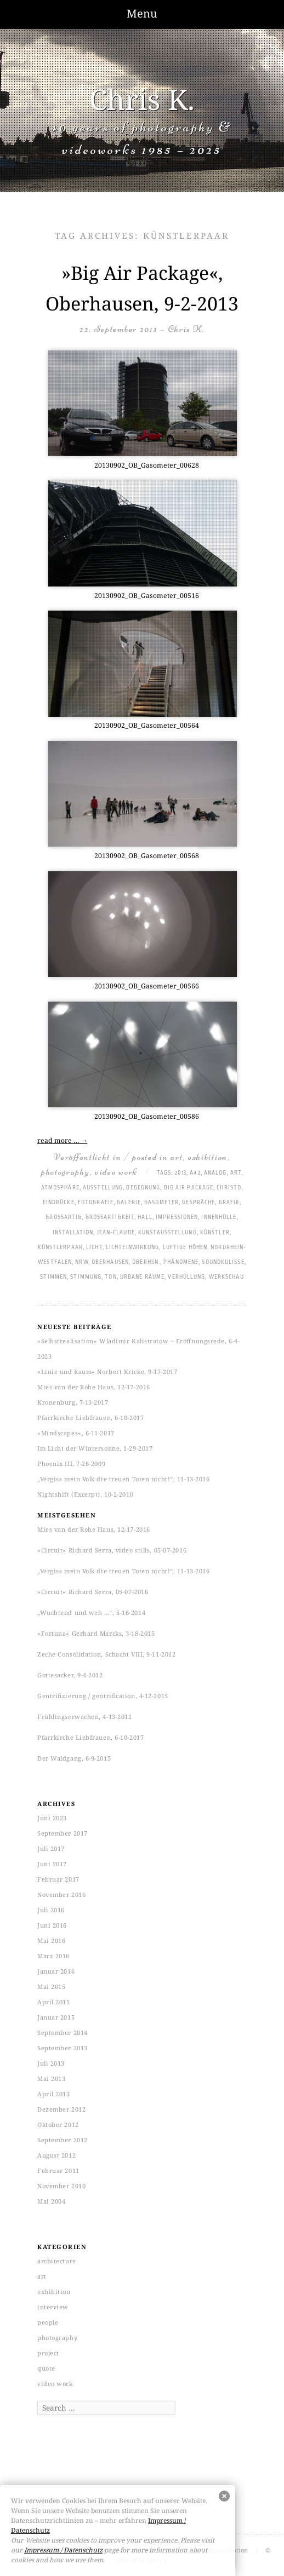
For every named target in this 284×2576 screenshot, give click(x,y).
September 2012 (62, 2140)
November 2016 (61, 1894)
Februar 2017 (58, 1879)
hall (145, 1217)
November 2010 (61, 2186)
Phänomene (180, 1262)
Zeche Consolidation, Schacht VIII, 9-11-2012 (106, 1654)
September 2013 (62, 2048)
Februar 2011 (58, 2170)
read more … (62, 1140)
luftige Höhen (185, 1247)
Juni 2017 (52, 1864)
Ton (110, 1277)
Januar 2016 (56, 1971)
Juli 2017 (51, 1848)
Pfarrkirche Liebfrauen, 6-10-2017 (90, 1417)
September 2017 (62, 1833)
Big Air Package (189, 1188)
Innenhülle (218, 1217)
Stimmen (53, 1277)
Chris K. (142, 98)
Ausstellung (103, 1188)
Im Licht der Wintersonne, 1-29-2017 (94, 1448)
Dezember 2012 (61, 2109)
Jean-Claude (116, 1232)
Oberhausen (110, 1262)
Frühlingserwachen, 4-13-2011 (84, 1716)
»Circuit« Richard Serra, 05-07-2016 (92, 1592)
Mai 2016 (51, 1940)
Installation (73, 1232)
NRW (81, 1262)
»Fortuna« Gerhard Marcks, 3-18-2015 (96, 1633)
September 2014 (62, 2032)
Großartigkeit (110, 1217)
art (177, 1157)
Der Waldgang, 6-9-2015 (74, 1758)
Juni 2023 (52, 1818)
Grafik (229, 1202)
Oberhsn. (146, 1262)
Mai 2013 (51, 2078)
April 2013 (53, 2094)
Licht (94, 1247)
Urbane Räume (142, 1277)
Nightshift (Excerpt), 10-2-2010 (85, 1494)
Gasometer (161, 1202)
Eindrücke (59, 1202)
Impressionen (177, 1217)
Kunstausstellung (167, 1232)
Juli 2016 (51, 1910)
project (48, 2353)
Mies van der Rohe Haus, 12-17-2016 (93, 1387)
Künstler (215, 1232)
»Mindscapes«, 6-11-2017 (76, 1433)
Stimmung (85, 1277)
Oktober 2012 (58, 2124)
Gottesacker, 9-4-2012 (70, 1675)
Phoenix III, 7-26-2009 (71, 1463)
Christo (229, 1188)
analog (215, 1173)
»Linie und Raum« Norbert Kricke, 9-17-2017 (107, 1371)
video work (116, 1171)
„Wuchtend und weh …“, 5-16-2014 (91, 1612)
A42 (195, 1173)
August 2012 (56, 2155)
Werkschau (226, 1277)
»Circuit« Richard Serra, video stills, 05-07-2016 (111, 1550)
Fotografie (95, 1202)
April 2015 (53, 2002)
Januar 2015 (56, 2017)
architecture (56, 2261)
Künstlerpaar (60, 1247)
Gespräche (198, 1202)
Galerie (129, 1202)
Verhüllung (186, 1277)
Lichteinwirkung (133, 1247)
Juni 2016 (52, 1925)
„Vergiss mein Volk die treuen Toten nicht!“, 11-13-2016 (123, 1479)
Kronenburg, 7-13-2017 (73, 1402)
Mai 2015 (51, 1986)
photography (65, 1171)
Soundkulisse (223, 1262)
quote (46, 2368)
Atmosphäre (60, 1188)
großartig (64, 1217)
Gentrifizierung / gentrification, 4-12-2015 (102, 1696)
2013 (180, 1173)
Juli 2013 (51, 2063)
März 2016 (53, 1956)
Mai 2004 (51, 2201)
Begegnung (143, 1188)
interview (53, 2307)
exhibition (208, 1157)
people (47, 2322)
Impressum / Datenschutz (63, 2550)
